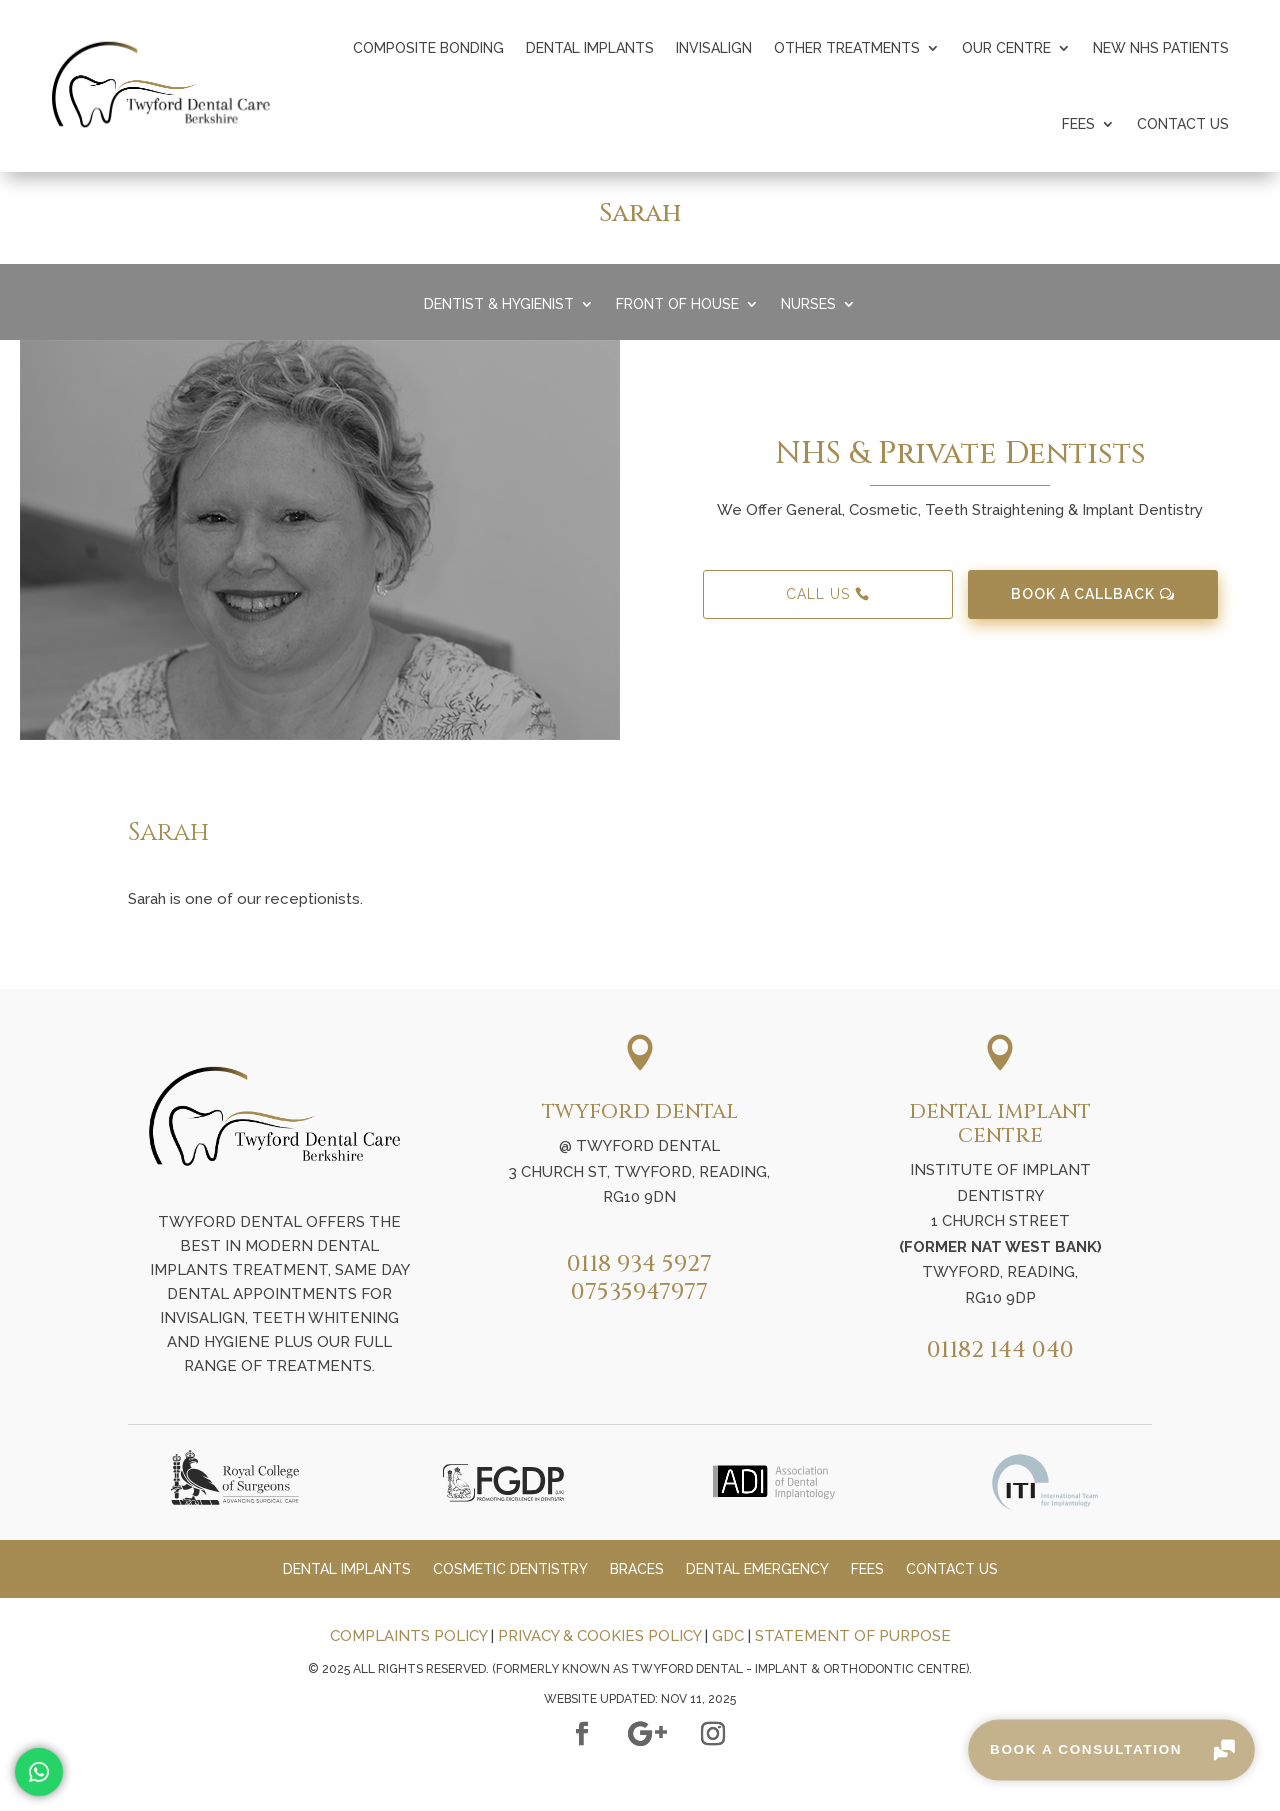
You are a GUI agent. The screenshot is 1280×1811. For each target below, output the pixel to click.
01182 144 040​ (1000, 1350)
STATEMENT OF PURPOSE (853, 1636)
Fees (1078, 124)
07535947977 (639, 1292)
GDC (728, 1636)
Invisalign (714, 48)
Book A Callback (1083, 594)
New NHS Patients (1161, 48)
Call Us (818, 594)
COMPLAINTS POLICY (408, 1636)
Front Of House (677, 304)
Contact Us (1183, 124)
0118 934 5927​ (639, 1264)
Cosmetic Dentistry (510, 1569)
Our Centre (1006, 48)
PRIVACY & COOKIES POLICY (599, 1636)
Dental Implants (590, 48)
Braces (637, 1569)
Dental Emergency (757, 1569)
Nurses (808, 304)
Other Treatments (847, 48)
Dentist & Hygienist (499, 304)
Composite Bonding (428, 48)
